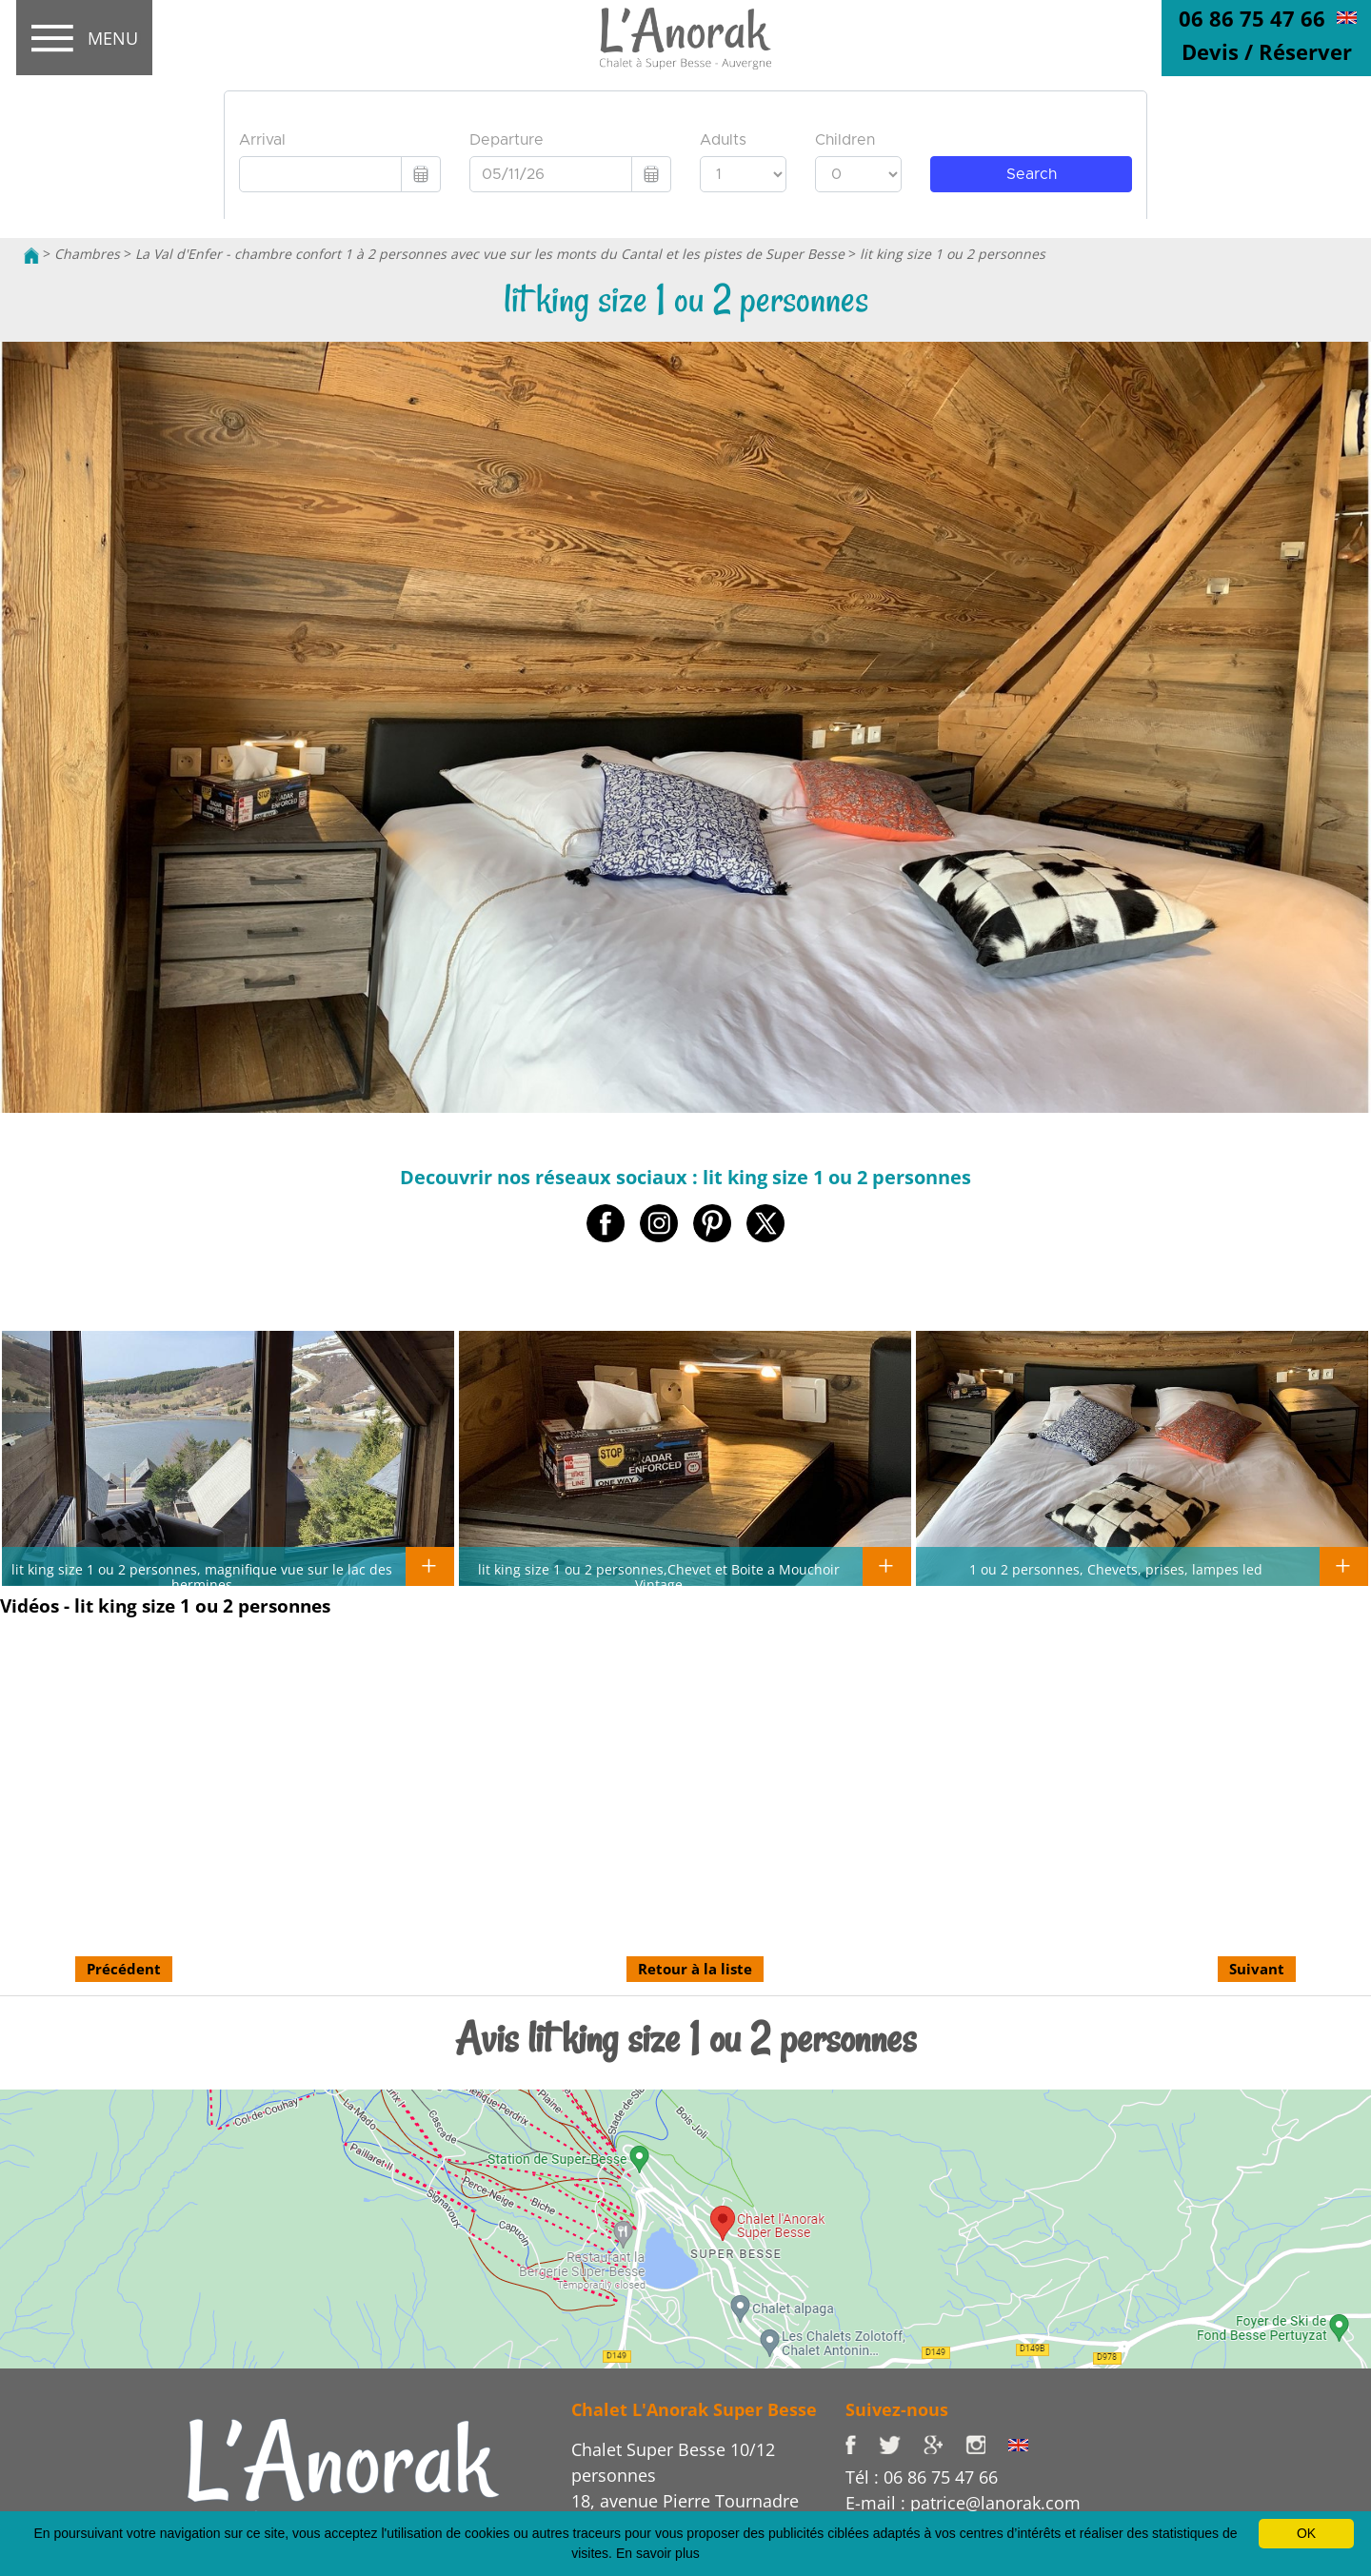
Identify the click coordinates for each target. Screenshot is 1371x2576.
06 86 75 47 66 (1252, 18)
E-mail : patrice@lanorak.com (963, 2502)
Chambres (87, 254)
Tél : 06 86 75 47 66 (921, 2477)
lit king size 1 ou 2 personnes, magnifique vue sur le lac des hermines (201, 1576)
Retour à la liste (695, 1968)
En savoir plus (658, 2553)
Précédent (124, 1968)
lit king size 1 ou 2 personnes (952, 254)
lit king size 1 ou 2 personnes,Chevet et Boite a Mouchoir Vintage (659, 1576)
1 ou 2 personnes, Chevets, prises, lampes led (1115, 1568)
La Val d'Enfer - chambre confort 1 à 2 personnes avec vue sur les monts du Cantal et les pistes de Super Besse (489, 254)
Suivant (1256, 1968)
